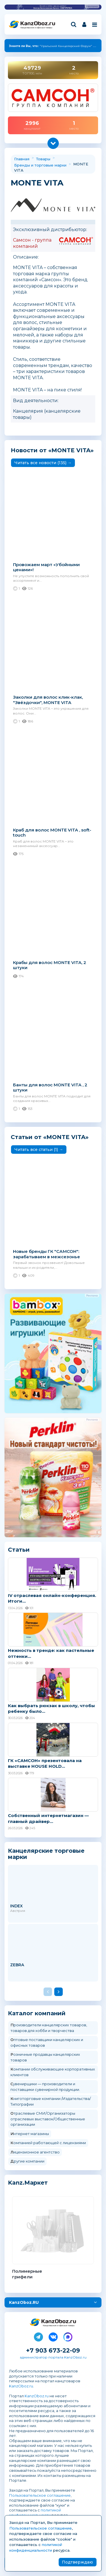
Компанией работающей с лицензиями (48, 2142)
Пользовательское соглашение (40, 2495)
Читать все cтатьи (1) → (38, 1149)
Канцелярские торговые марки (46, 1853)
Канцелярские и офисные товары (36, 27)
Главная (21, 159)
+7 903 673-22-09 (53, 2350)
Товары (43, 159)
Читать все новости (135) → (43, 462)
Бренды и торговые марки (40, 165)
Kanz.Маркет (28, 2182)
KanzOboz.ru (21, 2386)
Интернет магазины (29, 2133)
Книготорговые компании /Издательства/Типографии (50, 2101)
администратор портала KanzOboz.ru (53, 2357)
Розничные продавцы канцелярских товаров (45, 2057)
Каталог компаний (37, 2013)
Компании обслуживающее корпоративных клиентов (52, 2072)
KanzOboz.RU (24, 2302)
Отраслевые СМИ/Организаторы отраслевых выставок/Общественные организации (47, 2119)
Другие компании (27, 2161)
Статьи (19, 1549)
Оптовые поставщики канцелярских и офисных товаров (46, 2042)
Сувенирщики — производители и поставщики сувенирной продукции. (45, 2087)
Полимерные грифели (27, 2273)
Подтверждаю (77, 2562)
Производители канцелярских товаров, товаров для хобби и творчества (48, 2028)
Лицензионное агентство (35, 2152)
